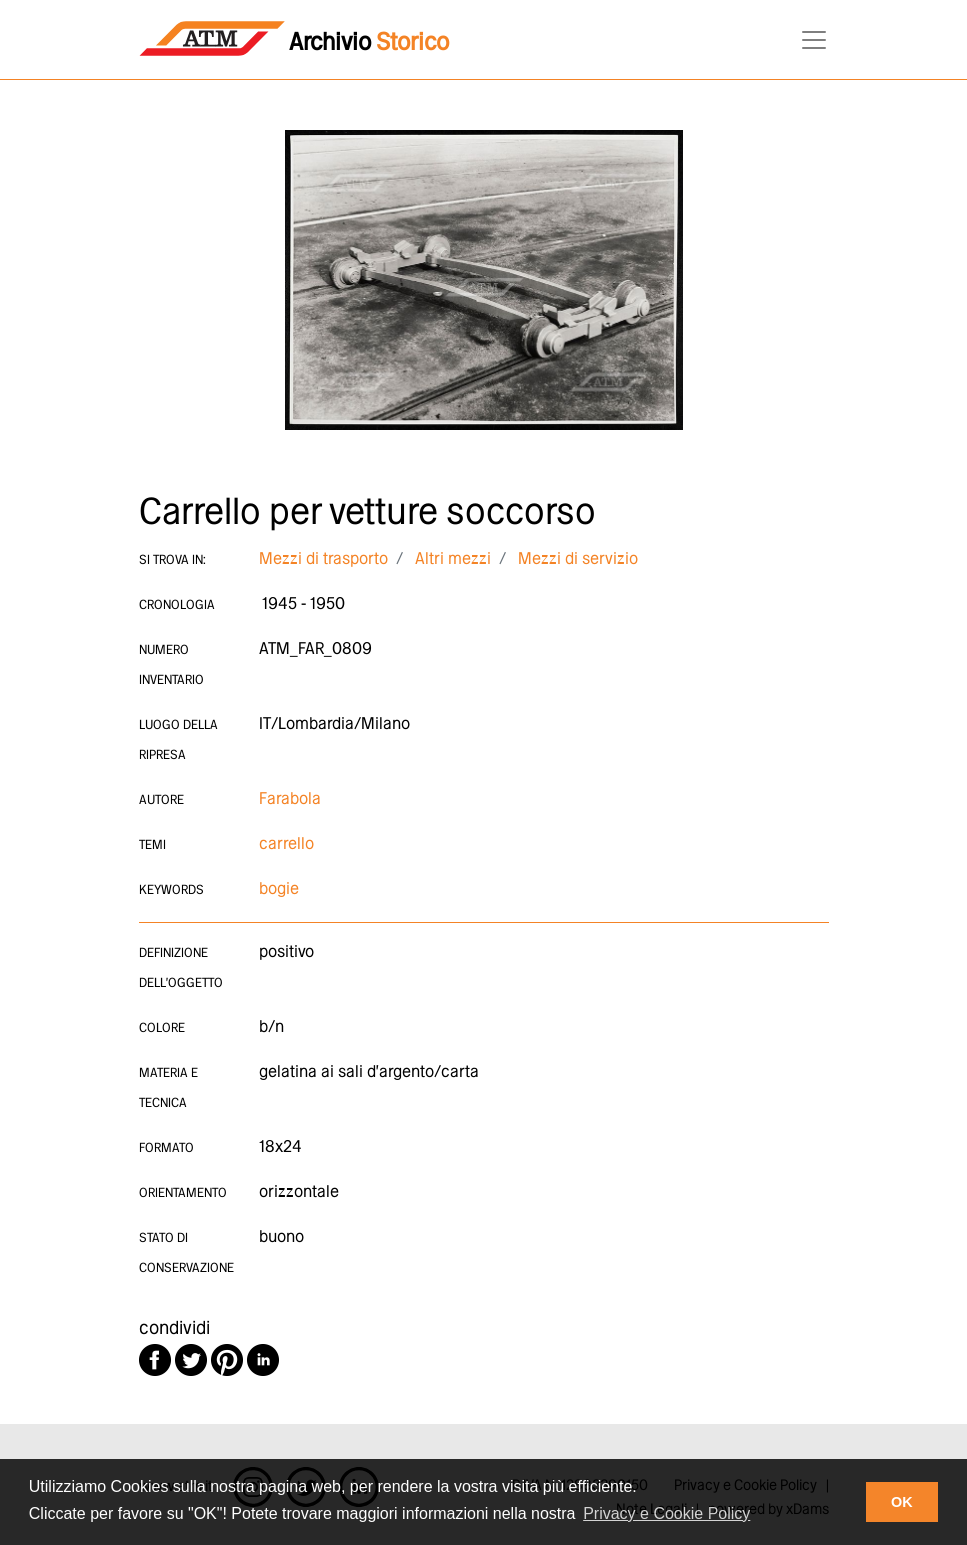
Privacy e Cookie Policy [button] (666, 1513)
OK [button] (902, 1502)
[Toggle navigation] (808, 40)
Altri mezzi (453, 559)
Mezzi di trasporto (323, 559)
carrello (286, 844)
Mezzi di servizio (578, 559)
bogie (279, 889)
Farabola (290, 799)
